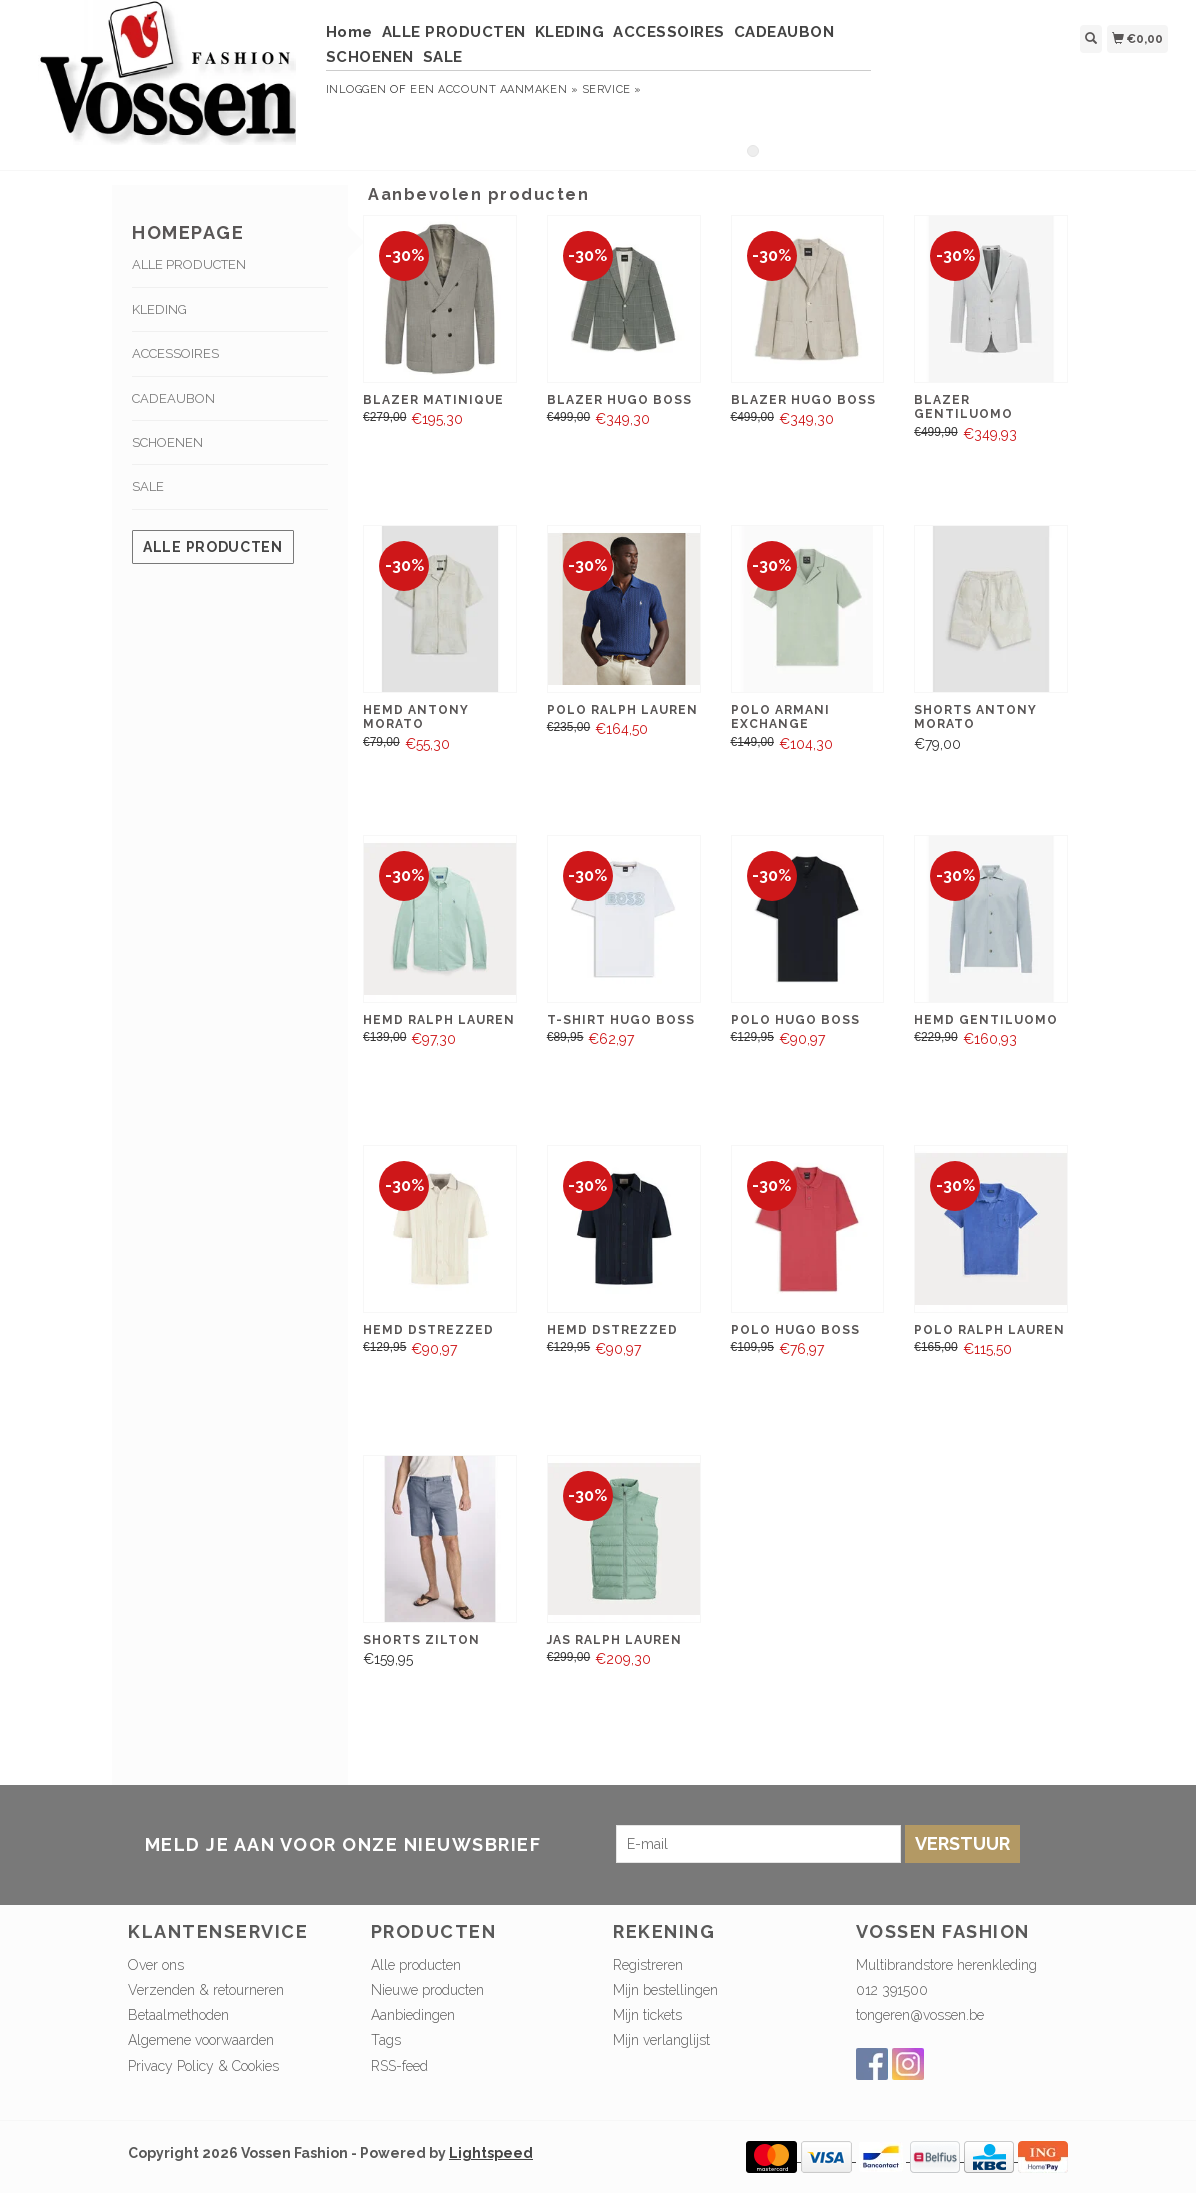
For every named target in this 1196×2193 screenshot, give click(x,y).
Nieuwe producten (427, 1990)
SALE (443, 57)
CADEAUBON (784, 32)
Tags (386, 2040)
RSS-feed (399, 2066)
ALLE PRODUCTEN (454, 32)
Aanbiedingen (413, 2015)
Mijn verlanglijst (661, 2040)
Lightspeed (491, 2153)
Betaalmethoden (178, 2015)
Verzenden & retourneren (206, 1990)
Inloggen (356, 89)
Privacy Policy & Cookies (203, 2066)
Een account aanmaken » (494, 89)
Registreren (648, 1965)
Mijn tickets (647, 2015)
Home (349, 32)
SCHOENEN (370, 57)
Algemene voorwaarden (201, 2040)
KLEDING (570, 32)
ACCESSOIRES (669, 32)
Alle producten (213, 547)
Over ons (156, 1965)
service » (612, 89)
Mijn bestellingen (665, 1990)
